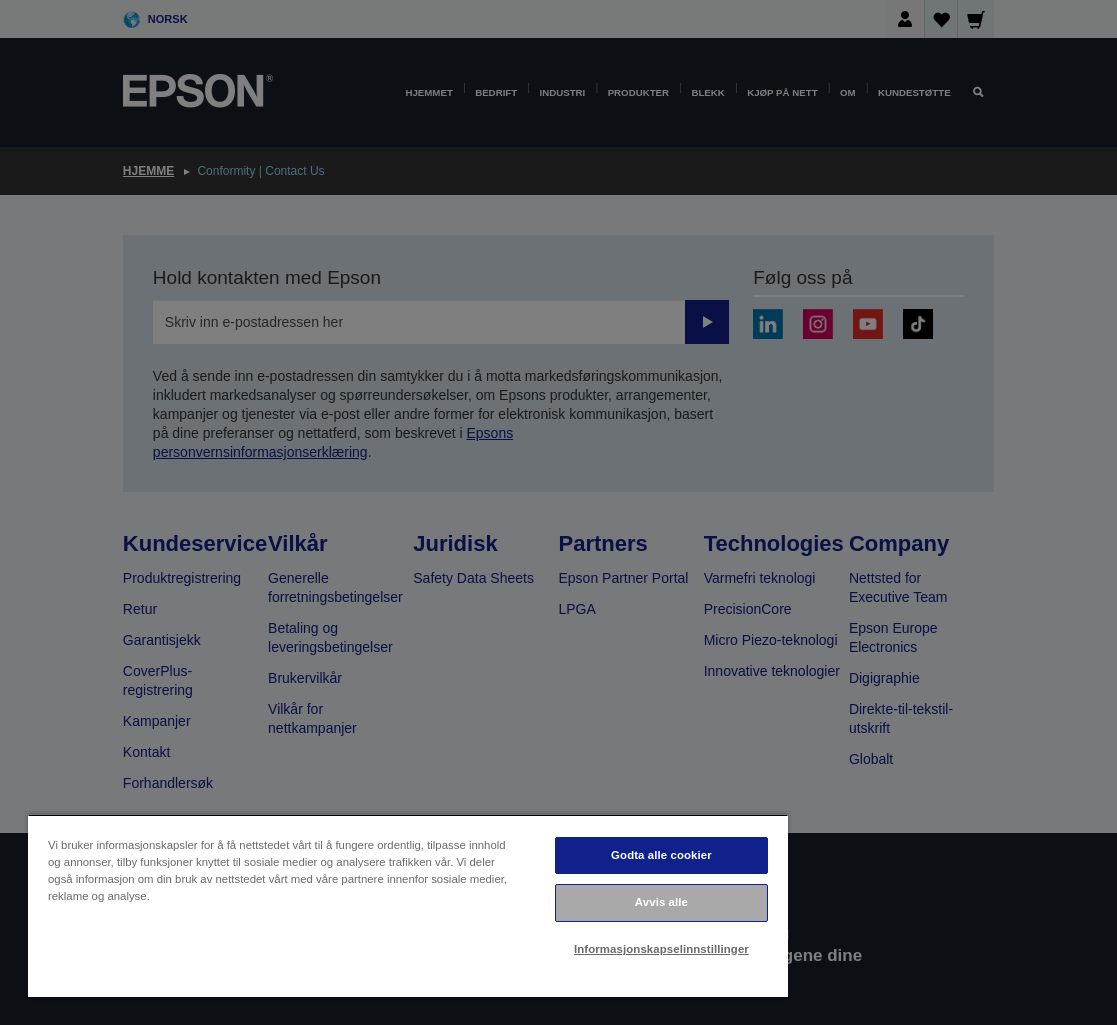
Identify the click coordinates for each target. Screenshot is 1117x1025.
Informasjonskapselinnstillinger (661, 949)
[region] (408, 905)
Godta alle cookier (661, 855)
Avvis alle (661, 902)
